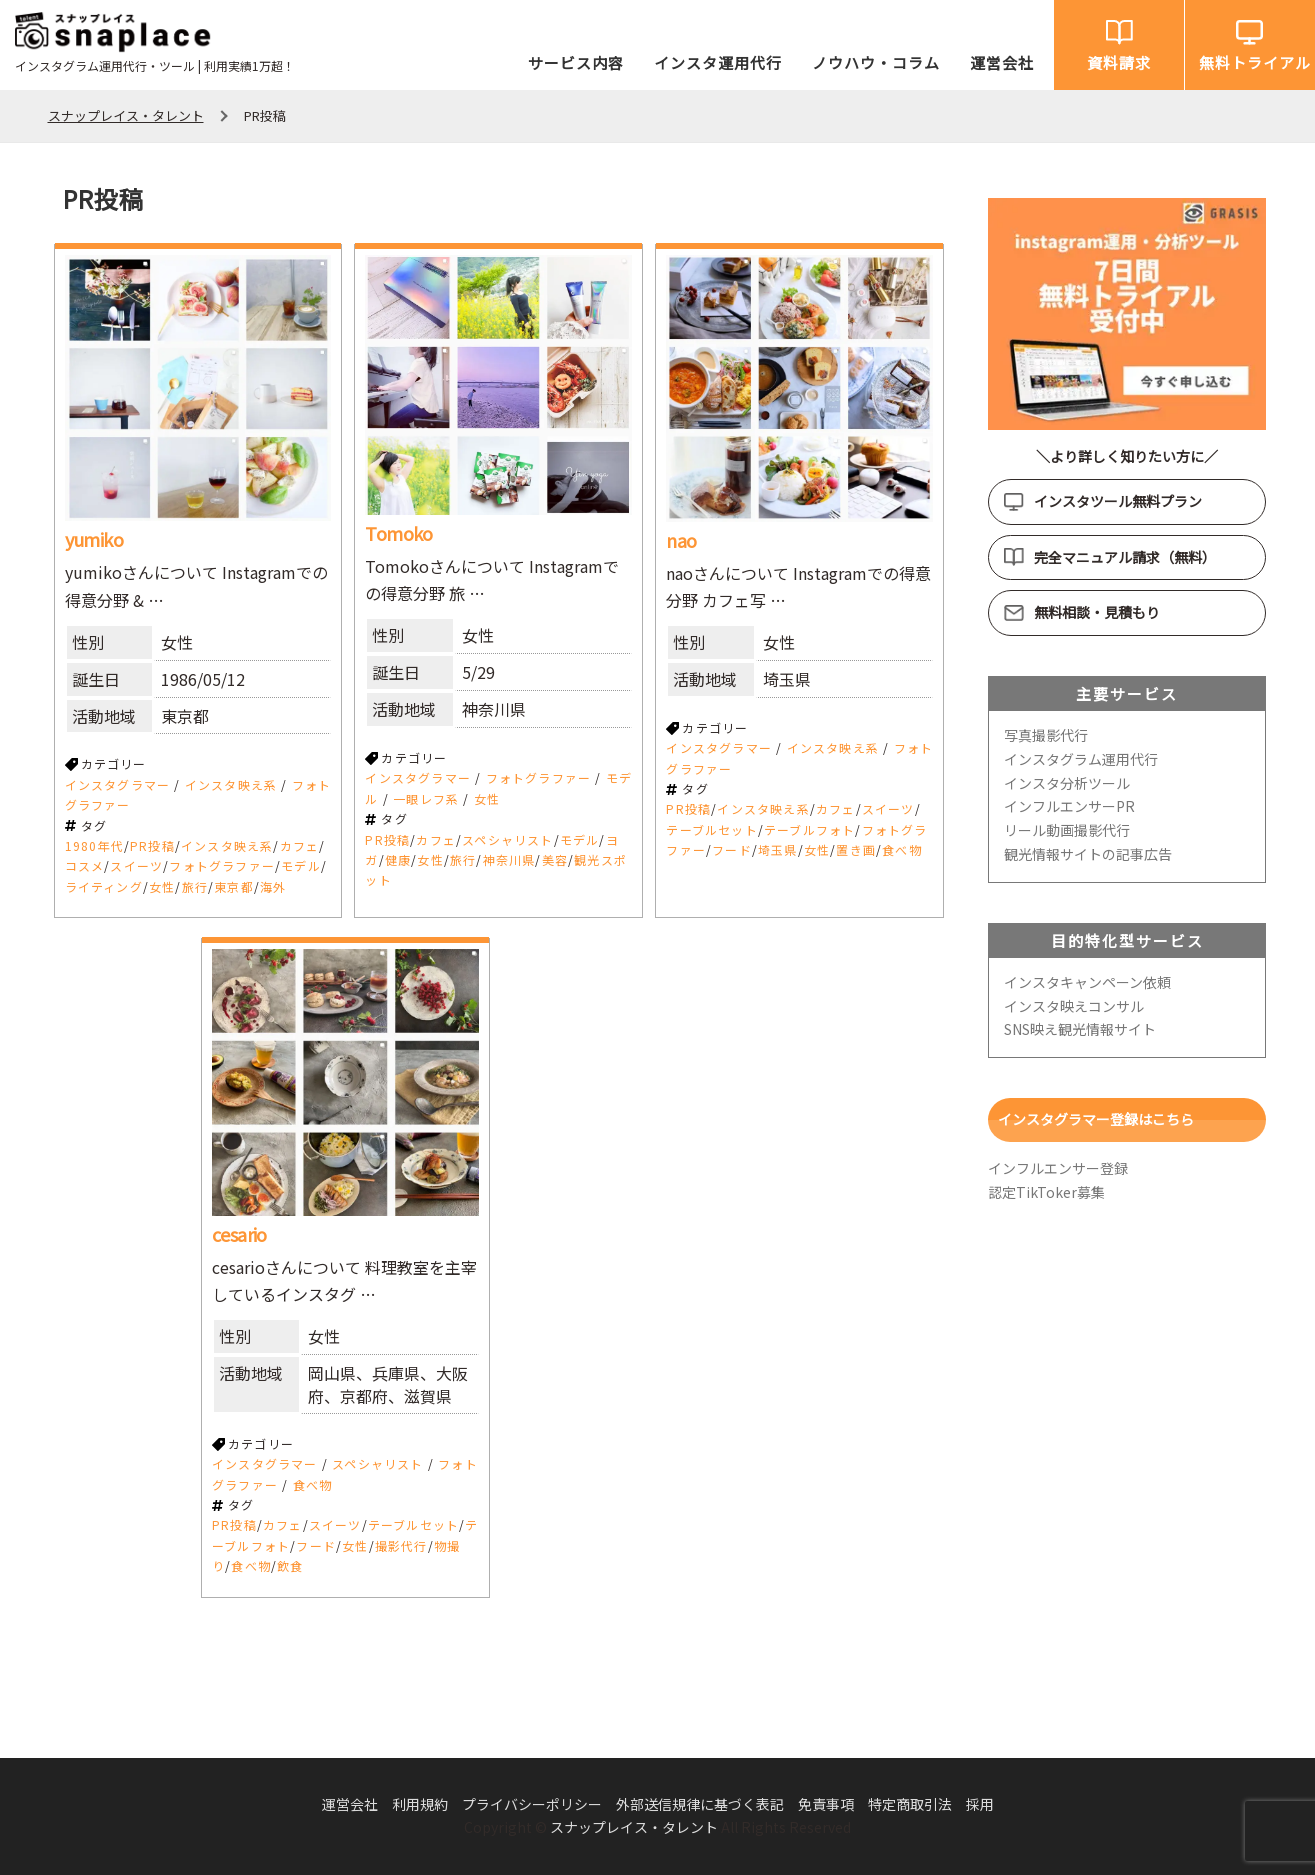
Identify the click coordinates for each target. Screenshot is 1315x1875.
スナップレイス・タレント (634, 1827)
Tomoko (398, 533)
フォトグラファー (222, 865)
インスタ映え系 (231, 784)
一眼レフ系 (426, 798)
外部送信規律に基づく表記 (700, 1804)
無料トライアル (1255, 62)
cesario (239, 1234)
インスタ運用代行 (718, 62)
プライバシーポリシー (532, 1804)
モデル (301, 865)
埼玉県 (778, 849)
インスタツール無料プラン (1118, 501)
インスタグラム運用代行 (1081, 759)
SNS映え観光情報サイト (1080, 1029)
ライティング (104, 886)
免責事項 (826, 1804)
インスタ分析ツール (1067, 783)
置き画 (856, 849)
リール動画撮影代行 (1067, 830)
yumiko (94, 539)
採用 (980, 1804)
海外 (273, 886)
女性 (162, 886)
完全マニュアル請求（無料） (1125, 557)
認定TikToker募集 (1046, 1192)
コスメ (85, 865)
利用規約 (420, 1804)
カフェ (300, 845)
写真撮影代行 (1046, 735)
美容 (555, 859)
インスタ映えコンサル (1074, 1006)
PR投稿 (152, 845)
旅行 (195, 886)
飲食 (290, 1565)
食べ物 (902, 849)
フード (732, 849)
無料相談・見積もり (1097, 612)
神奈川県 (509, 859)
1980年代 (94, 845)
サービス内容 (576, 62)
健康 (398, 859)
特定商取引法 (910, 1804)
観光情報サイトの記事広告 (1088, 854)
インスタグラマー (118, 784)
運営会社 (1002, 62)
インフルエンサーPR (1069, 806)
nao (681, 540)
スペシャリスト (507, 839)
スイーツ (136, 865)
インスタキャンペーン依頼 (1087, 982)
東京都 (234, 886)
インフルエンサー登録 (1058, 1168)
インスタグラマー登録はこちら (1096, 1119)
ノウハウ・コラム (876, 62)
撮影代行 (401, 1545)
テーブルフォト (809, 829)
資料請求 (1119, 62)
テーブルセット (711, 829)
